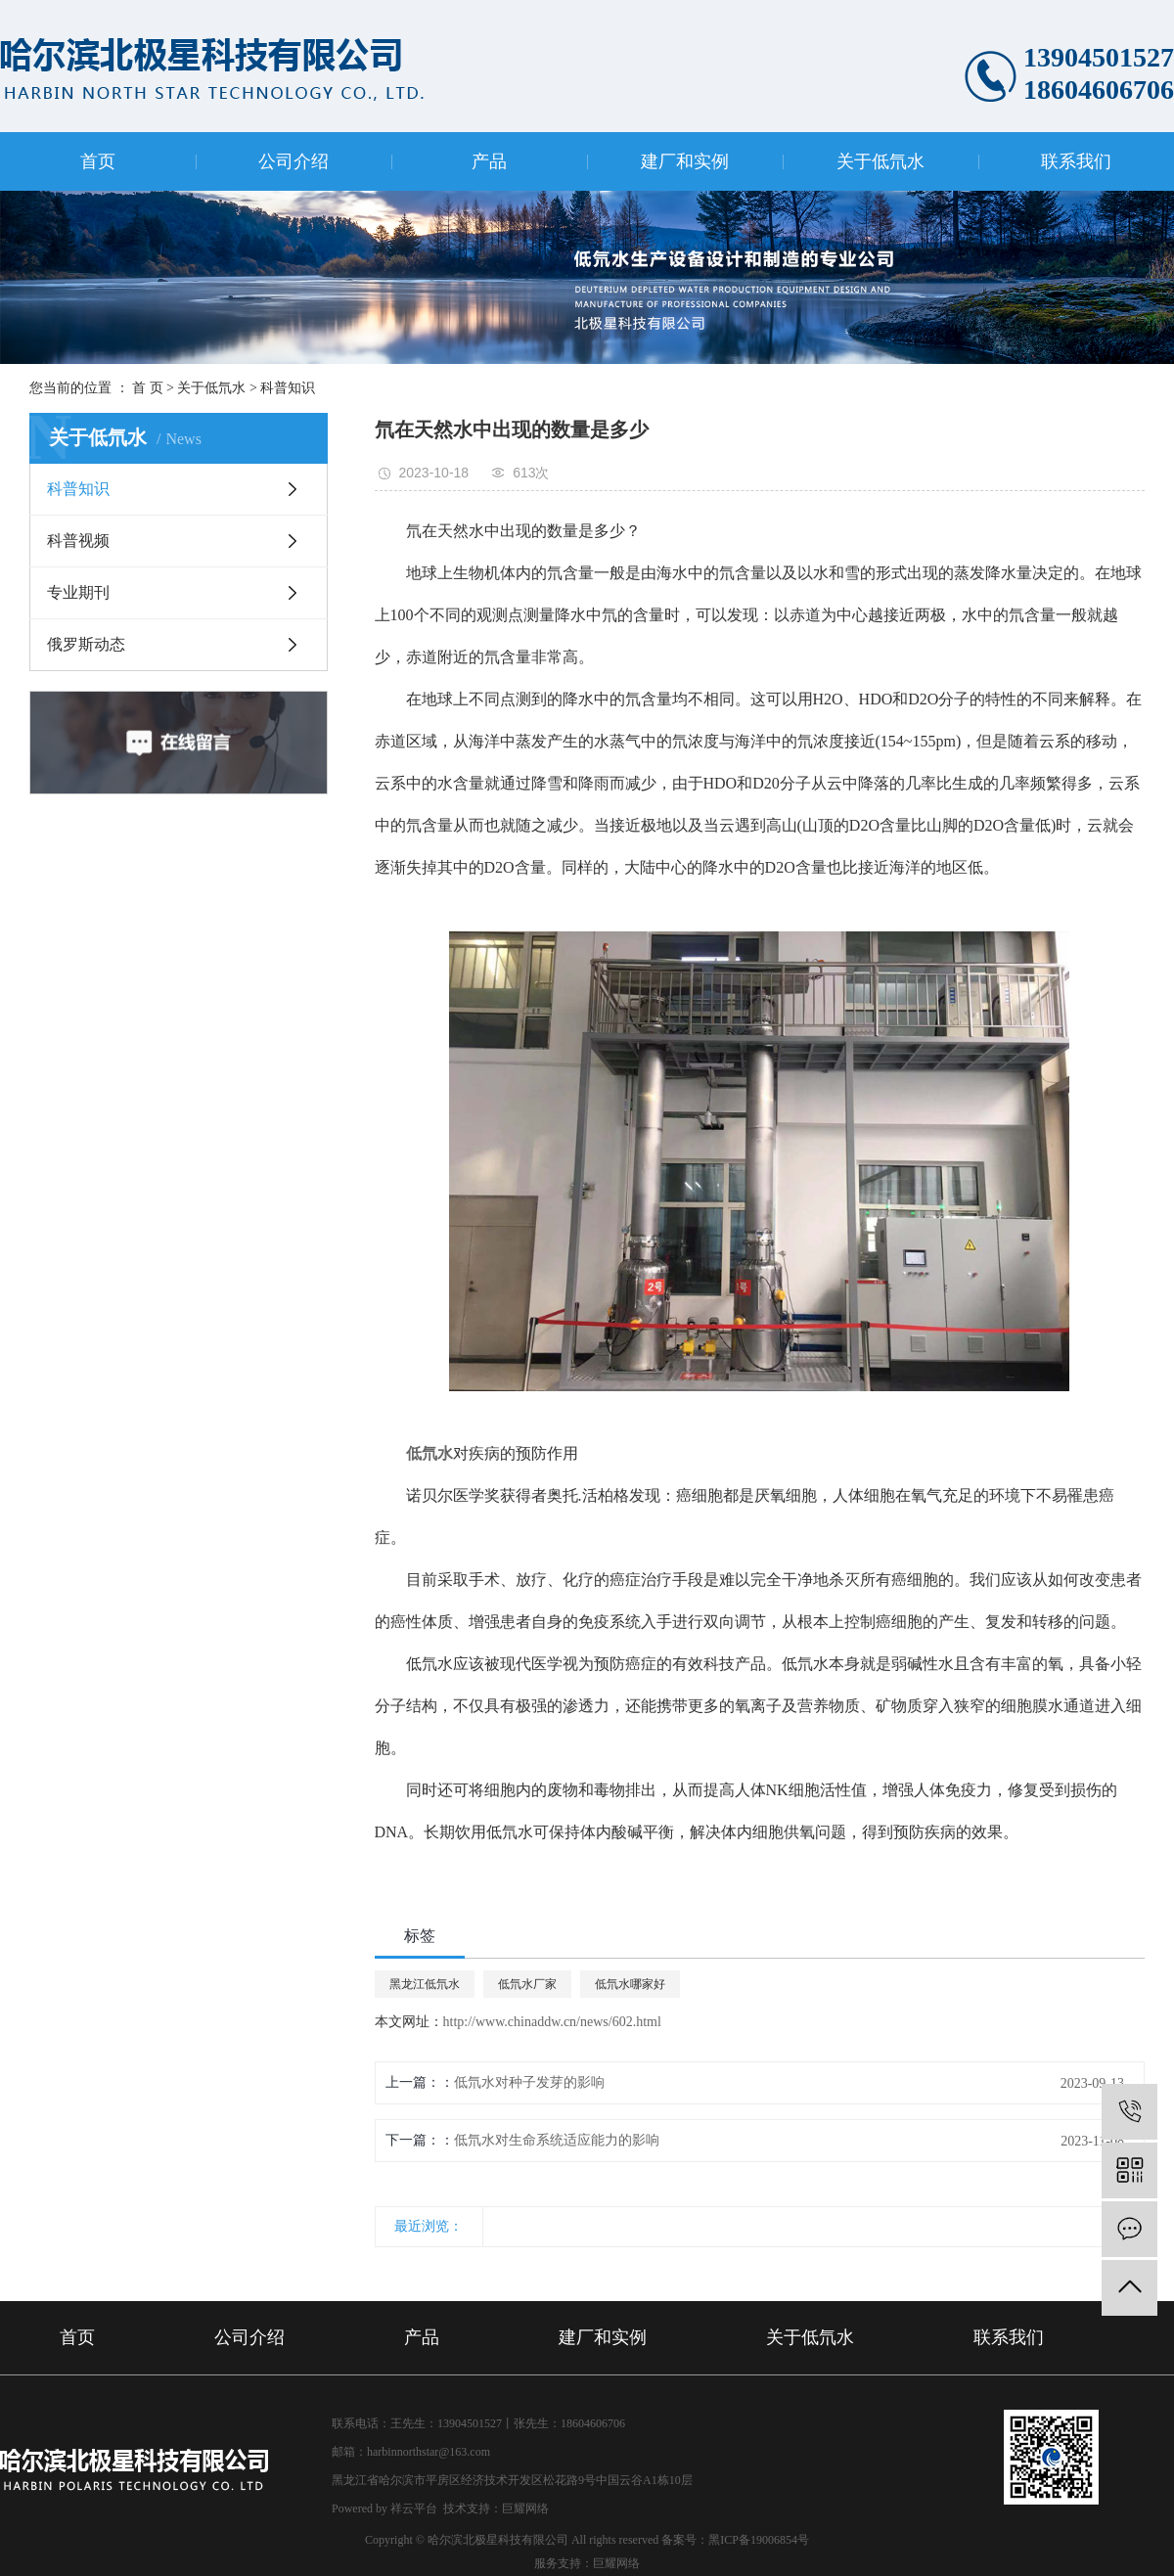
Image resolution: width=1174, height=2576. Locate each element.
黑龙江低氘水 (424, 1984)
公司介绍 (293, 161)
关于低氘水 (880, 161)
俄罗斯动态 (86, 644)
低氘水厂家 (527, 1984)
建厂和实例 (685, 161)
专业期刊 (78, 592)
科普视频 (78, 540)
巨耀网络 (525, 2508)
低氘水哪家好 (630, 1984)
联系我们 (1076, 161)
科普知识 (287, 388)
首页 (97, 161)
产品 (489, 161)
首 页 (147, 388)
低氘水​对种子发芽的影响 (529, 2082)
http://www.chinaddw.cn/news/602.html (552, 2021)
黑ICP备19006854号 (758, 2540)
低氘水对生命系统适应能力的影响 (556, 2140)
